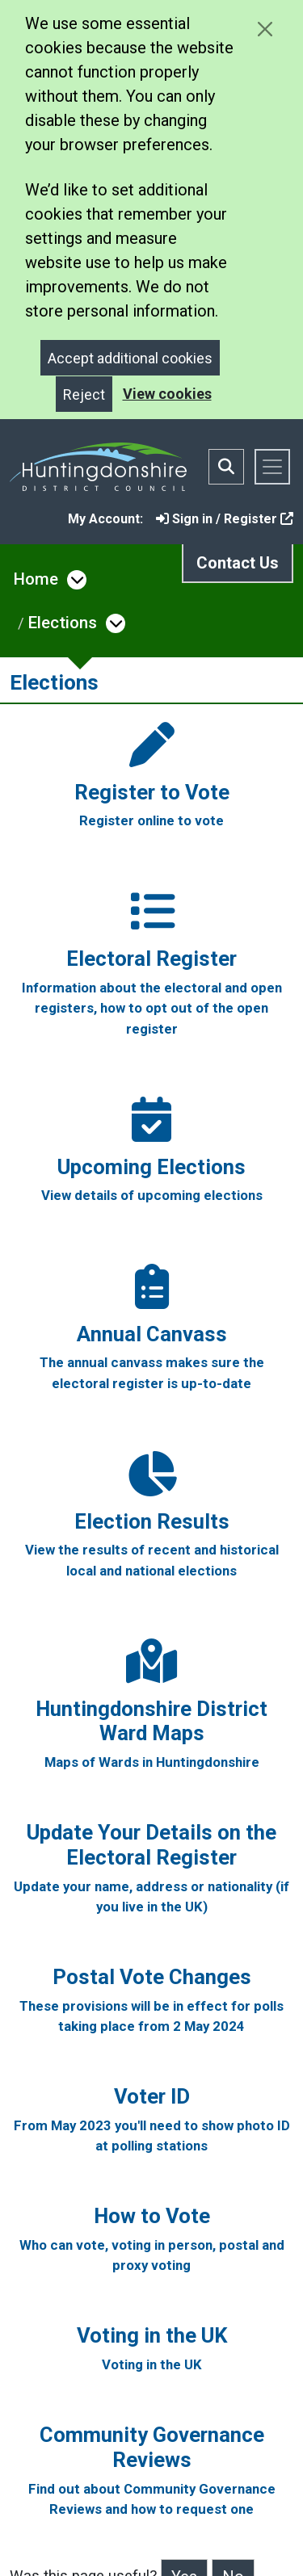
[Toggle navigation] (272, 467)
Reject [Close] (84, 394)
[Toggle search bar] (226, 467)
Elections (62, 622)
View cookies (167, 393)
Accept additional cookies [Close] (130, 358)
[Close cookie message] (264, 28)
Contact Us (237, 563)
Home (36, 579)
